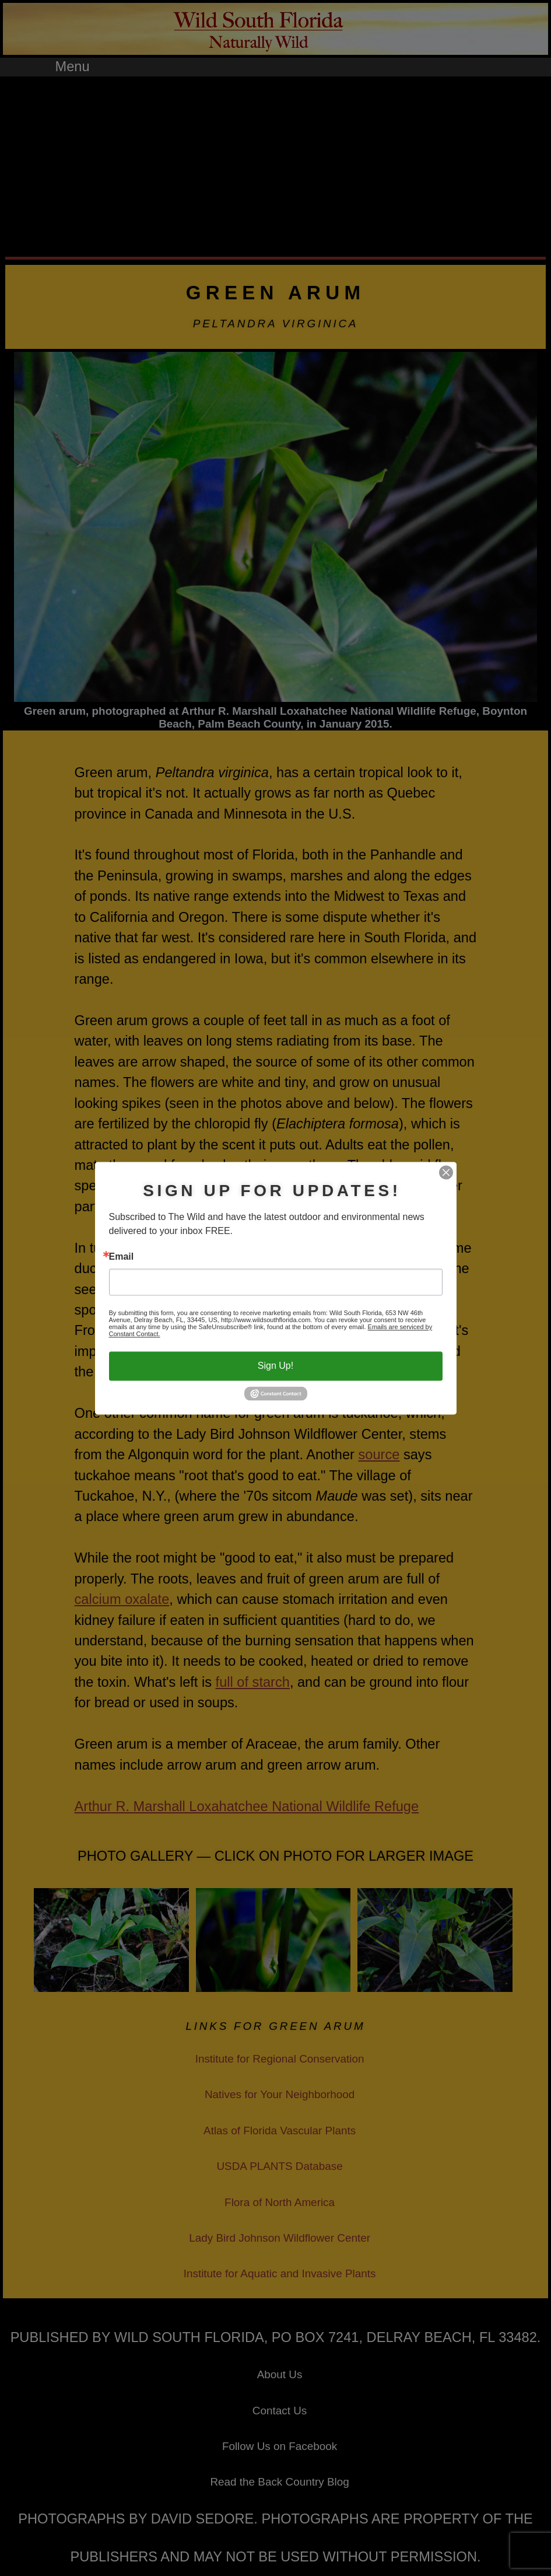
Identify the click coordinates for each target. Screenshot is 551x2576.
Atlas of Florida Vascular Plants (279, 2130)
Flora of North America (279, 2202)
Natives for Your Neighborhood (280, 2094)
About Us (280, 2374)
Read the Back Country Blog (279, 2482)
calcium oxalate (122, 1599)
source (378, 1454)
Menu (72, 66)
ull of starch (254, 1682)
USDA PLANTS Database (279, 2166)
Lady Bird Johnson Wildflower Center (279, 2238)
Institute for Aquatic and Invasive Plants (280, 2273)
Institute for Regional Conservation (279, 2059)
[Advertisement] (275, 164)
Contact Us (279, 2410)
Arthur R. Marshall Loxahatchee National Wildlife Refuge (247, 1806)
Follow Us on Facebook (279, 2446)
